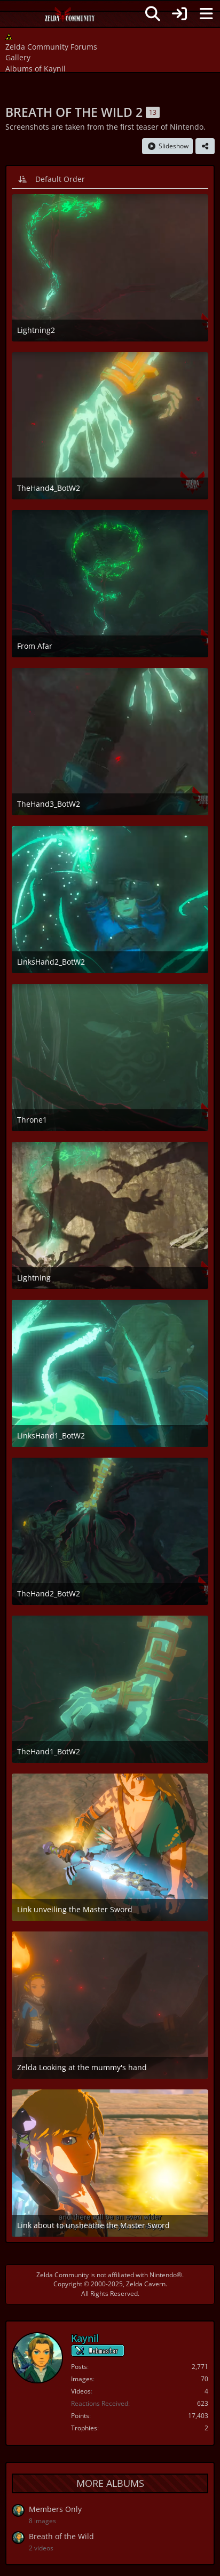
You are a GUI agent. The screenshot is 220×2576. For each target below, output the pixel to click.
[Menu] (206, 14)
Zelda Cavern (146, 2283)
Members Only (55, 2509)
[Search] (152, 14)
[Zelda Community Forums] (70, 17)
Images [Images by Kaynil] (82, 2378)
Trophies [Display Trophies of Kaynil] (84, 2427)
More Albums (110, 2483)
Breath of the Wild (61, 2536)
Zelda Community (62, 2274)
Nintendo (163, 2274)
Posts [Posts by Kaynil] (79, 2366)
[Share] (205, 146)
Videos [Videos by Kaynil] (81, 2391)
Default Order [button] (60, 179)
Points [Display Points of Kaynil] (80, 2415)
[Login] (179, 14)
